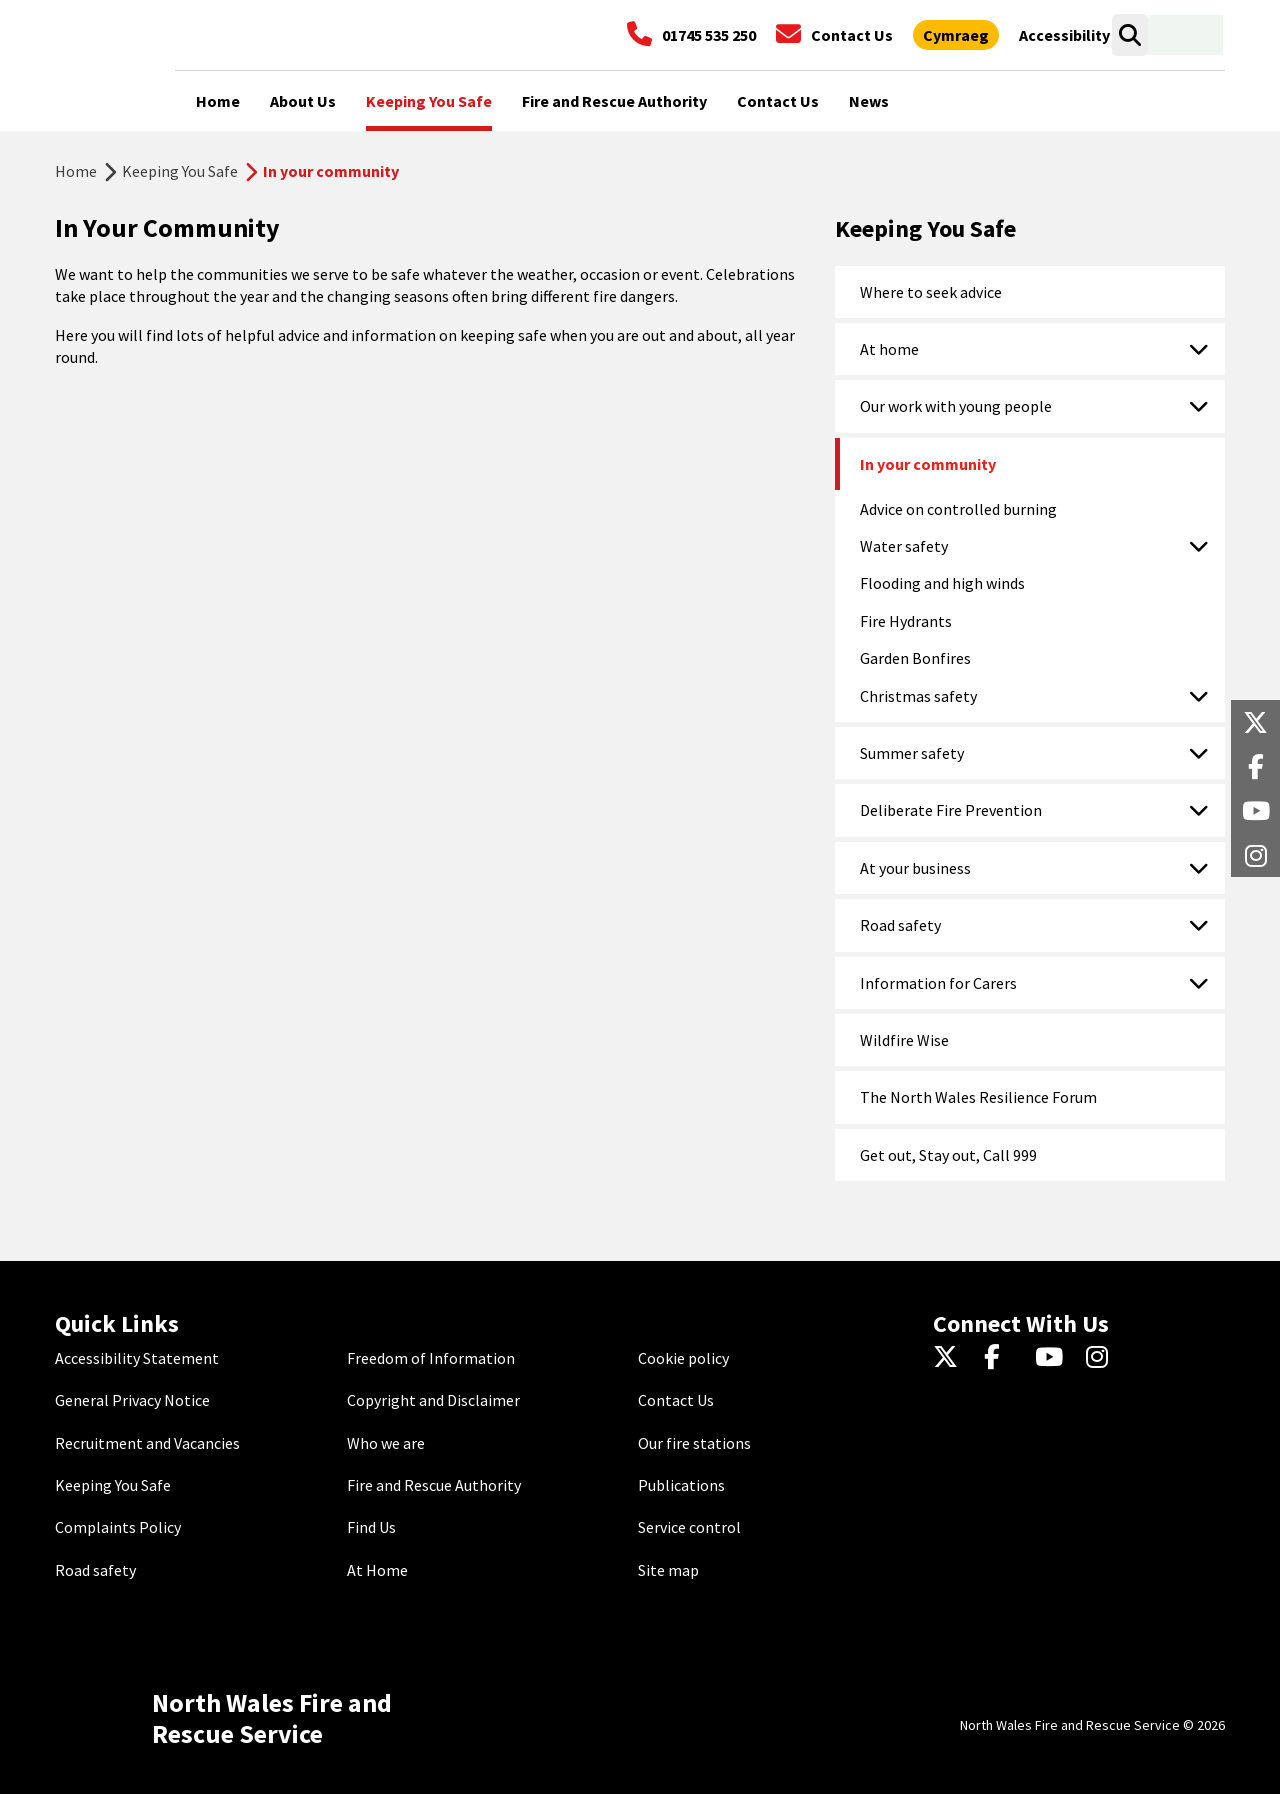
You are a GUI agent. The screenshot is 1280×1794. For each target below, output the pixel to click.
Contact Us (676, 1400)
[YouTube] (1052, 1358)
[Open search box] (1129, 35)
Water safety (904, 546)
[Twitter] (950, 1358)
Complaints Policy (118, 1527)
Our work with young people (956, 406)
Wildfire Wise (904, 1040)
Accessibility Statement (137, 1358)
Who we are (386, 1443)
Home (76, 171)
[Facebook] (1001, 1358)
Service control (689, 1527)
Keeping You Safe (180, 171)
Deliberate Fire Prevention (951, 810)
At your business (915, 868)
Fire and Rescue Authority (434, 1485)
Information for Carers (938, 983)
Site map (668, 1570)
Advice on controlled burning (958, 509)
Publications (681, 1485)
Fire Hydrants (906, 621)
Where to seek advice (931, 292)
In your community (928, 464)
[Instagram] (1103, 1358)
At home (889, 349)
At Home (377, 1570)
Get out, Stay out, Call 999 (948, 1155)
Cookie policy (683, 1358)
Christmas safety (918, 696)
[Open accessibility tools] (1064, 35)
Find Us (371, 1527)
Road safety (900, 925)
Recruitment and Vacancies (147, 1443)
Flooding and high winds (942, 583)
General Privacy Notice (132, 1400)
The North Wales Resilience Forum (978, 1097)
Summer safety (912, 753)
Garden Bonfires (915, 658)
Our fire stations (694, 1443)
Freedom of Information (431, 1358)
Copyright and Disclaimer (433, 1400)
